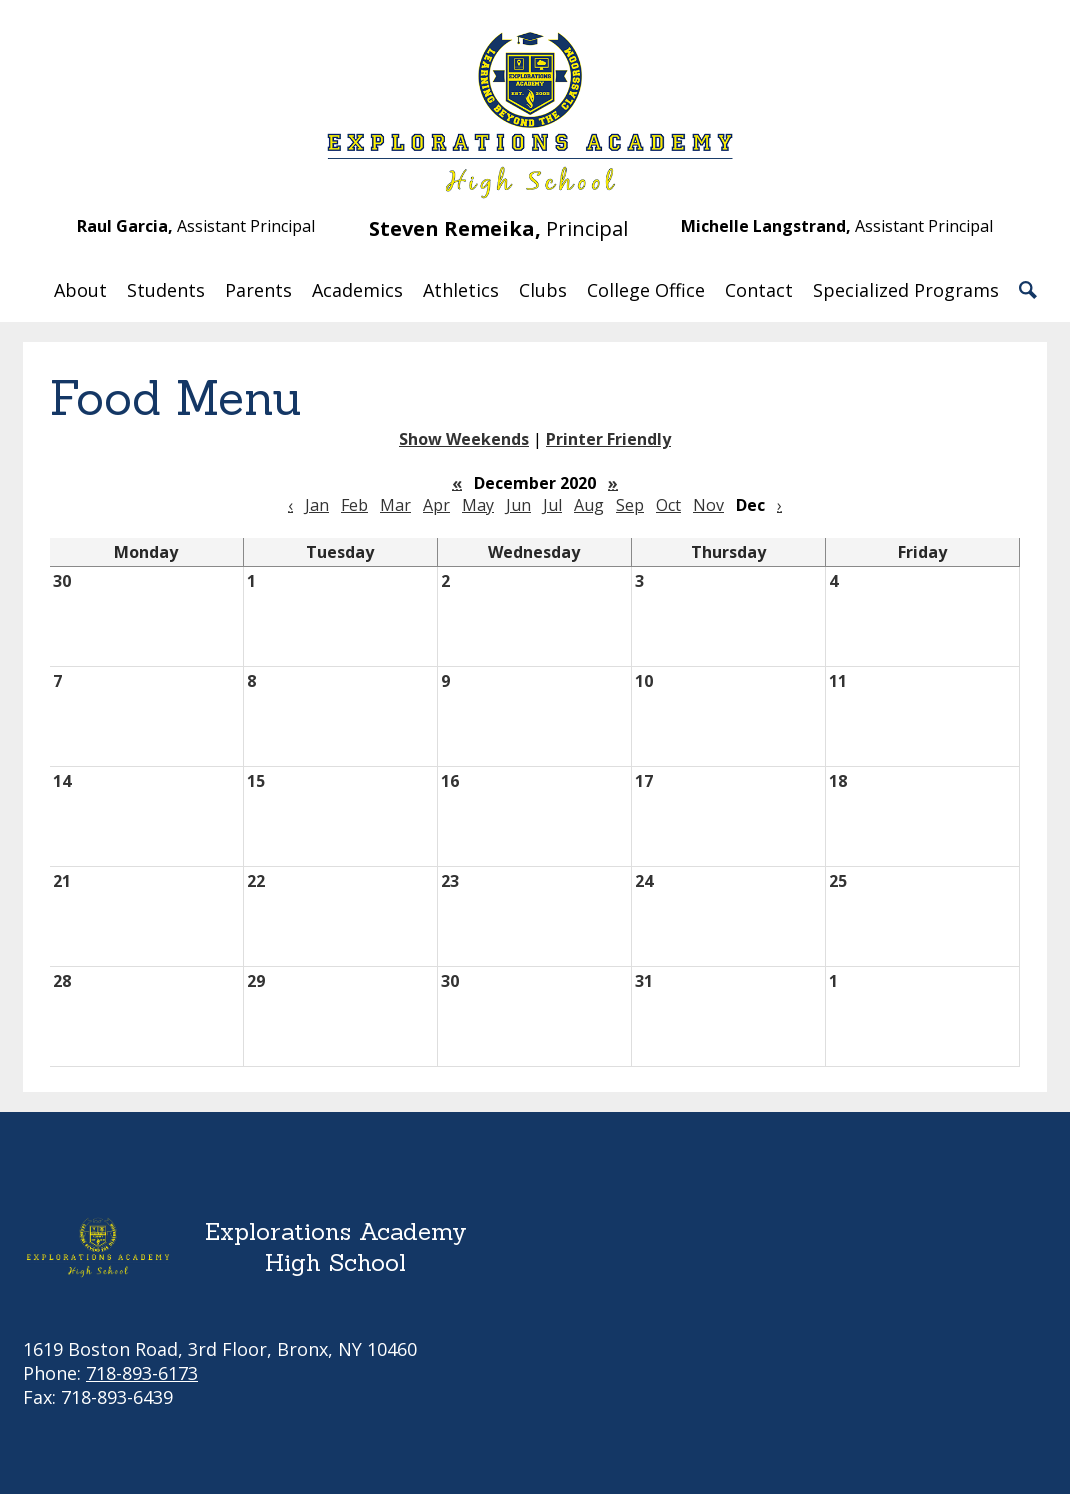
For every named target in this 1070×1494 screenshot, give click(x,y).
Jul (552, 505)
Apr (436, 505)
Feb (354, 505)
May (478, 505)
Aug (589, 505)
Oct (668, 505)
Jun (518, 505)
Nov (708, 505)
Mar (395, 505)
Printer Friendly (608, 439)
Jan (317, 505)
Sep (630, 505)
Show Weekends (464, 439)
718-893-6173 (142, 1373)
